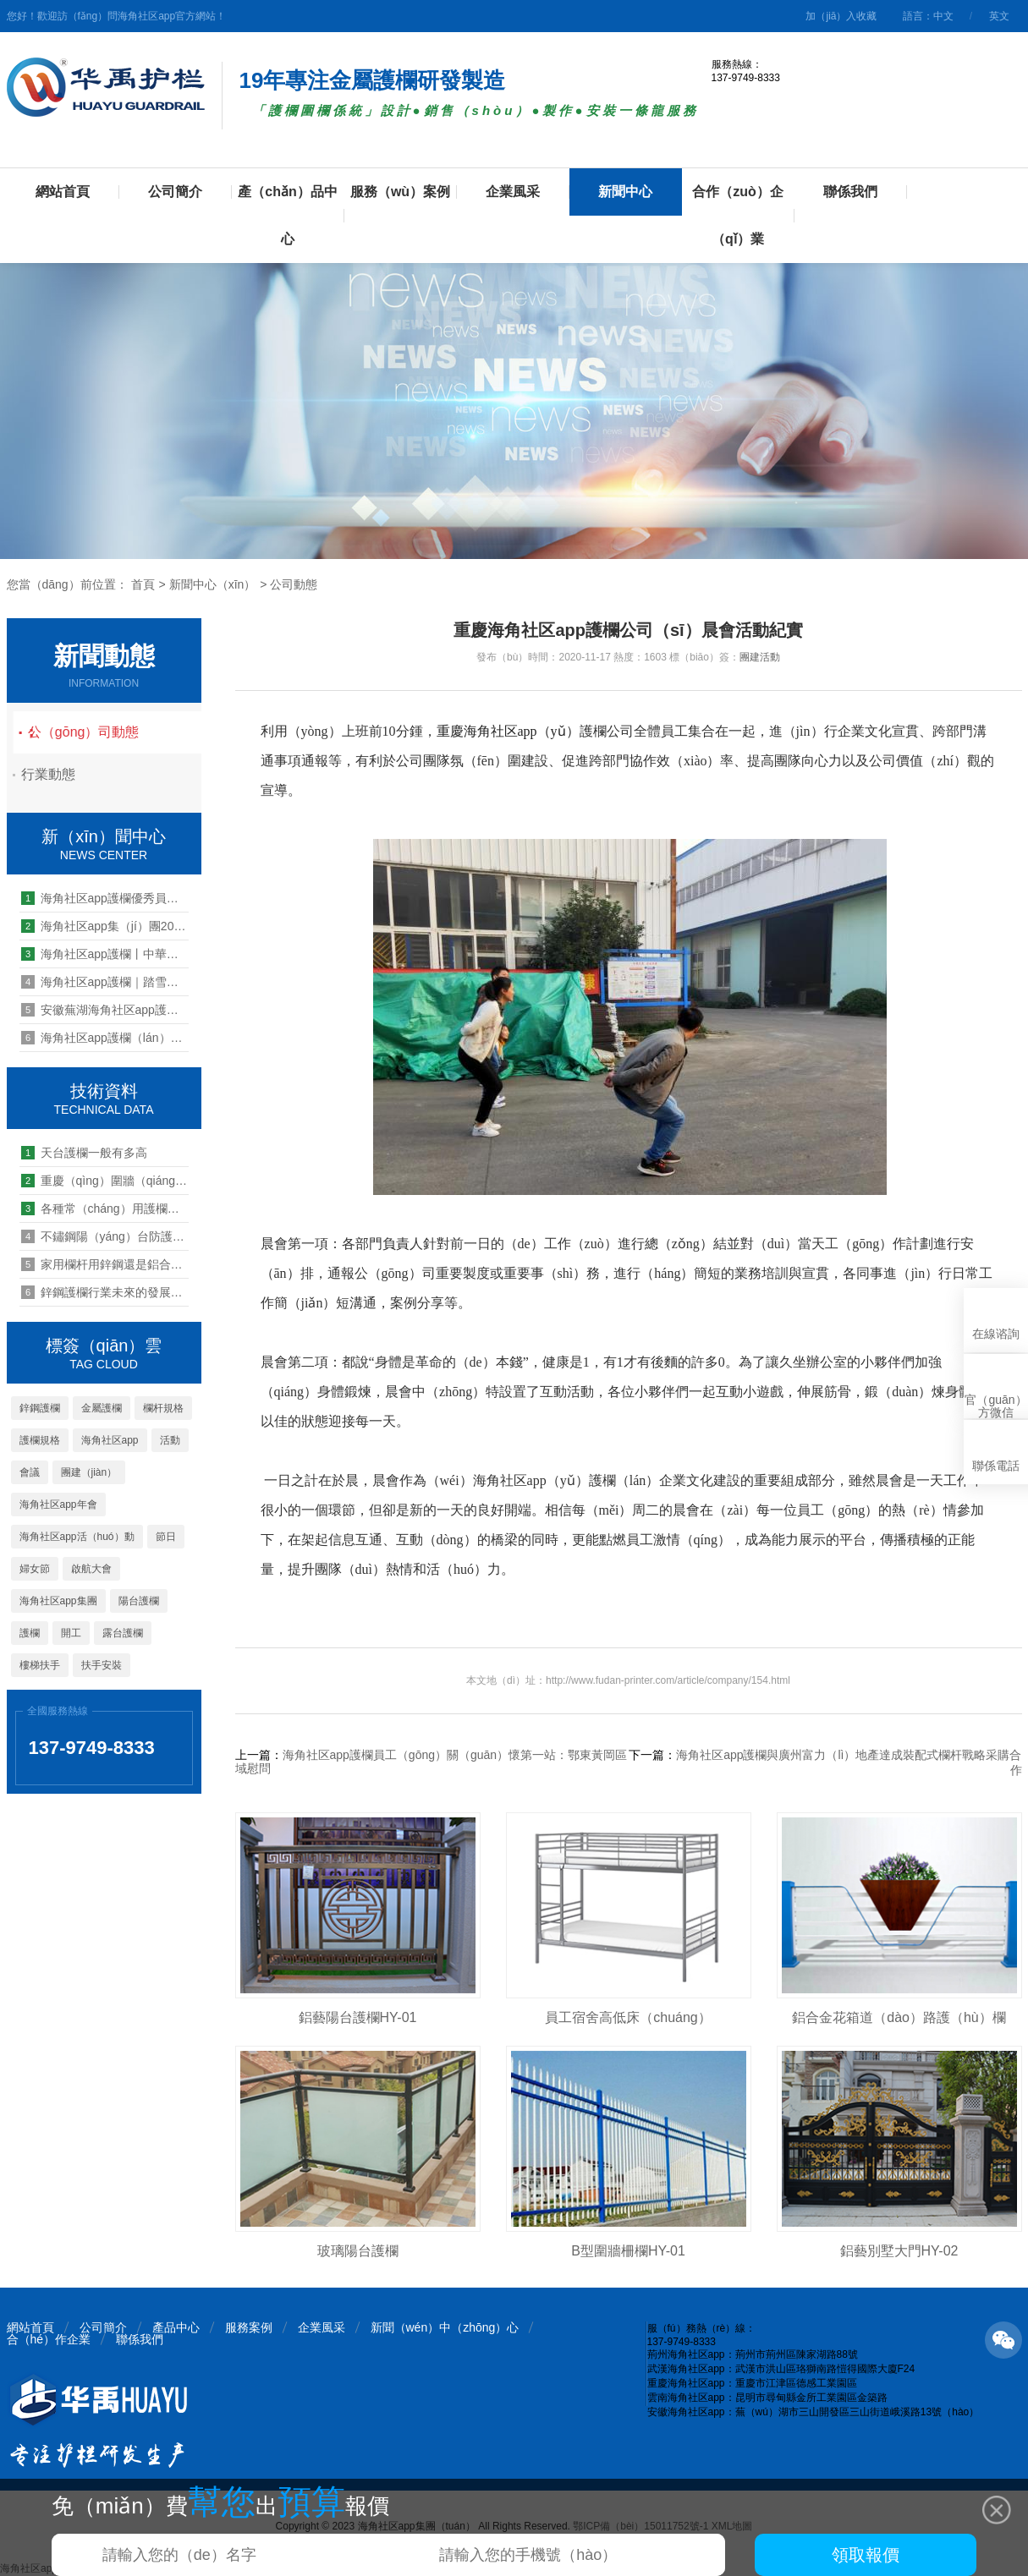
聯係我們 (850, 191)
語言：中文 (928, 16)
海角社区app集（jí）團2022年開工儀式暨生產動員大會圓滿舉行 (105, 926)
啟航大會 (91, 1569)
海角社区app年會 (58, 1504)
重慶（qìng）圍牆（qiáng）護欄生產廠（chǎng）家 (105, 1180)
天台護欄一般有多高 (84, 1152)
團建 (749, 657)
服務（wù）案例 (400, 191)
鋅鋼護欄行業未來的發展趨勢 (105, 1292)
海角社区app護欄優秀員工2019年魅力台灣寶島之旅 (105, 898)
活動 (170, 1440)
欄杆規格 (163, 1408)
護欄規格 (39, 1440)
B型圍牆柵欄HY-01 (628, 2251)
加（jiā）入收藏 (841, 16)
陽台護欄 (138, 1601)
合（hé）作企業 (49, 2339)
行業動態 (62, 774)
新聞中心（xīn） (212, 584)
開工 (71, 1633)
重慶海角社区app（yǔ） (508, 731)
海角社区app (110, 1440)
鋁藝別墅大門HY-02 (899, 2251)
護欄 (29, 1633)
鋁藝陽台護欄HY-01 (358, 2017)
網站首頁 (63, 191)
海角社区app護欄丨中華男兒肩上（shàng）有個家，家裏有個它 (105, 954)
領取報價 (865, 2555)
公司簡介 (175, 191)
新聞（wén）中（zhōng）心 (445, 2327)
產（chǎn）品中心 (287, 215)
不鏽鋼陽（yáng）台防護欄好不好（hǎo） (105, 1236)
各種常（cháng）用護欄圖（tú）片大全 (105, 1208)
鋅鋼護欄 (39, 1408)
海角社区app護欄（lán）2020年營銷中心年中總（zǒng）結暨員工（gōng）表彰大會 (105, 1037)
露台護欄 (122, 1633)
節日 (166, 1537)
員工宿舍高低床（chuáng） (628, 2017)
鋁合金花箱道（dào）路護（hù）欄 (899, 2017)
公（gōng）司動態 (107, 732)
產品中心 (176, 2327)
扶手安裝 (101, 1665)
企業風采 (513, 191)
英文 (999, 16)
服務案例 (248, 2327)
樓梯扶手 (39, 1665)
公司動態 (293, 584)
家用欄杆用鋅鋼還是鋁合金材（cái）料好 (105, 1264)
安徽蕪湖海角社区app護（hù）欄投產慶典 (105, 1010)
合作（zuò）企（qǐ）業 (737, 215)
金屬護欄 (101, 1408)
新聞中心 (625, 191)
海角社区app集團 (58, 1601)
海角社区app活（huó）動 (77, 1537)
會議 (29, 1472)
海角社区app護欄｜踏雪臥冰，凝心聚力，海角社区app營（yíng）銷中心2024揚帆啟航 (105, 982)
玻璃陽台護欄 (358, 2251)
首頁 (143, 584)
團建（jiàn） (89, 1472)
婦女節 (34, 1569)
